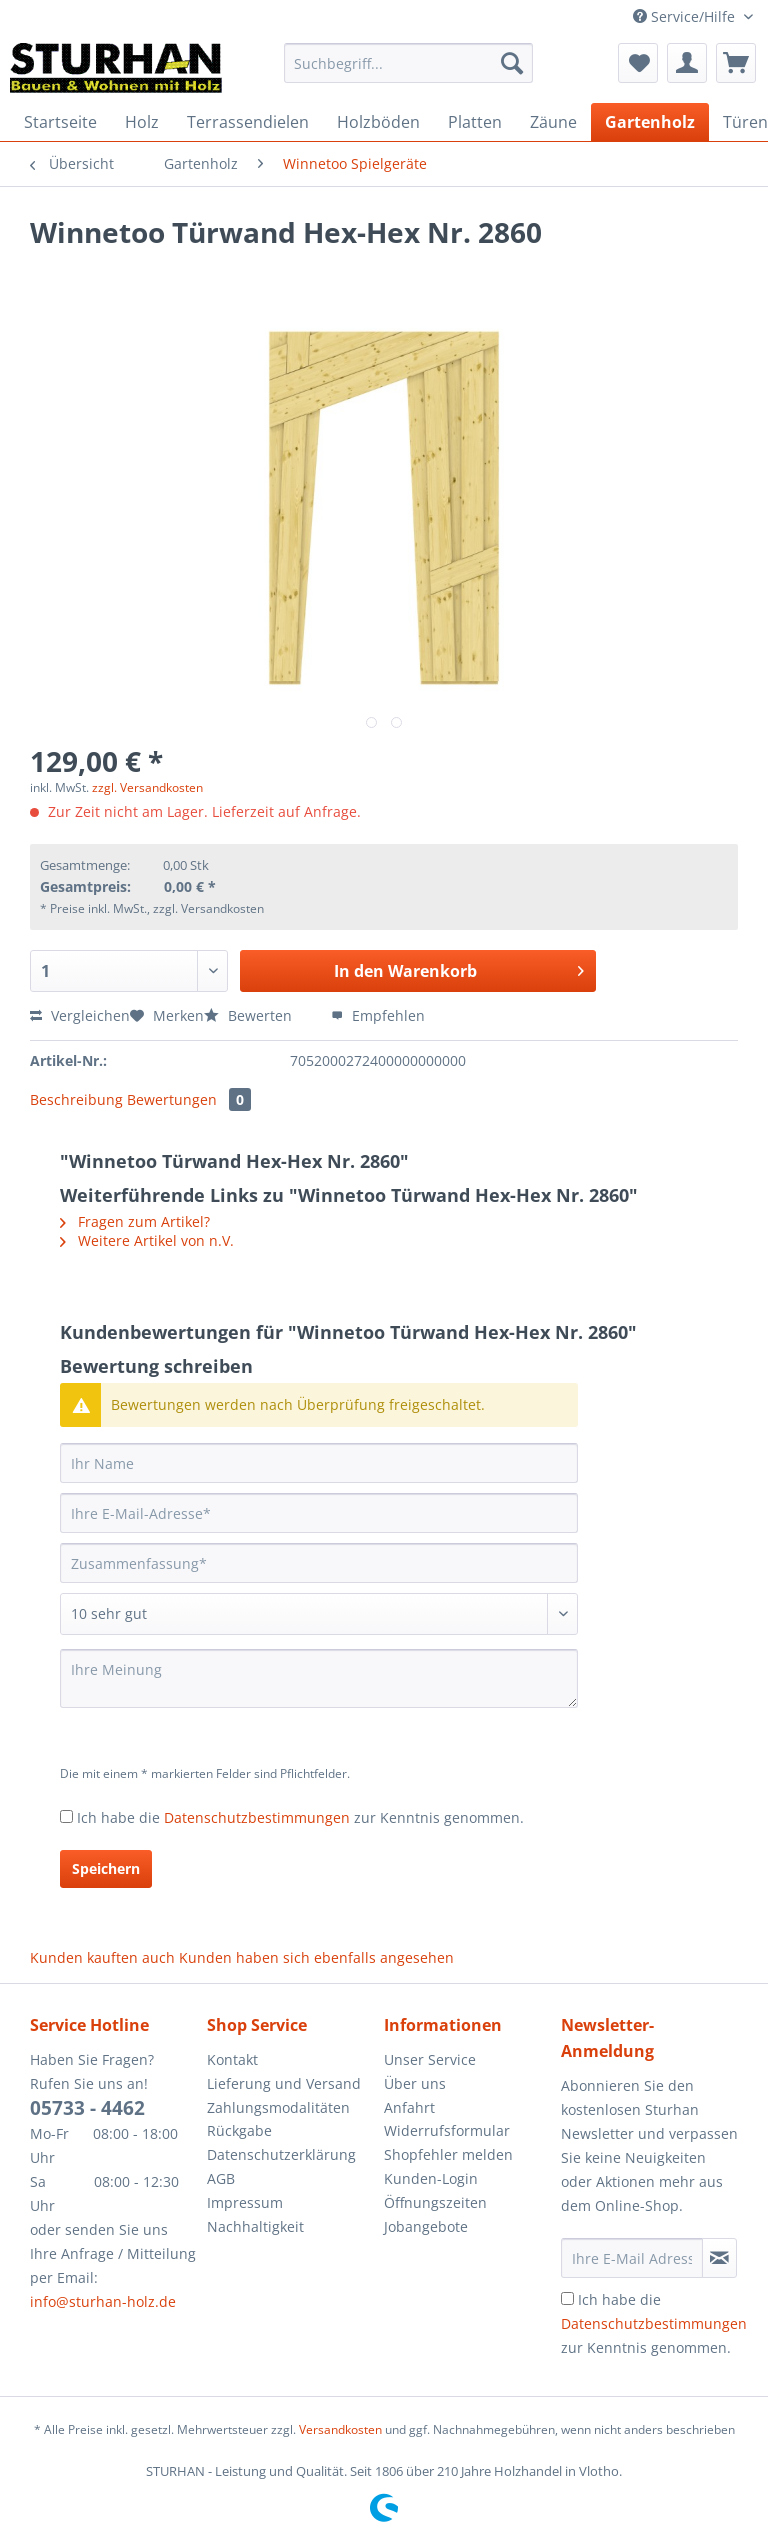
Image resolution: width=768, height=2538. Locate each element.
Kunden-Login (431, 2178)
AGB (221, 2178)
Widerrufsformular (447, 2130)
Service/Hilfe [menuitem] (686, 16)
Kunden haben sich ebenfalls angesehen (316, 1957)
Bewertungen (189, 1099)
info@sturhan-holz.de (103, 2301)
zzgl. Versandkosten (147, 787)
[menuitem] (409, 72)
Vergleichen (80, 1015)
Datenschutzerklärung (281, 2154)
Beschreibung (76, 1099)
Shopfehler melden (448, 2154)
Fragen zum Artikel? (135, 1221)
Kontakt (232, 2059)
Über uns (415, 2083)
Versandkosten (340, 2429)
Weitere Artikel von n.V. (147, 1240)
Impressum (245, 2202)
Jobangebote (426, 2226)
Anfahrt (409, 2107)
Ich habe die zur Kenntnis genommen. (300, 1817)
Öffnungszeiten (435, 2202)
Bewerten (250, 1015)
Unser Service (430, 2059)
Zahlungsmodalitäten (278, 2107)
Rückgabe (239, 2130)
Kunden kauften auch (102, 1957)
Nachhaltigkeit (255, 2226)
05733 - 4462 (87, 2108)
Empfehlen (378, 1015)
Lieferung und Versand (284, 2083)
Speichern (106, 1868)
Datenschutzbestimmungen (257, 1817)
